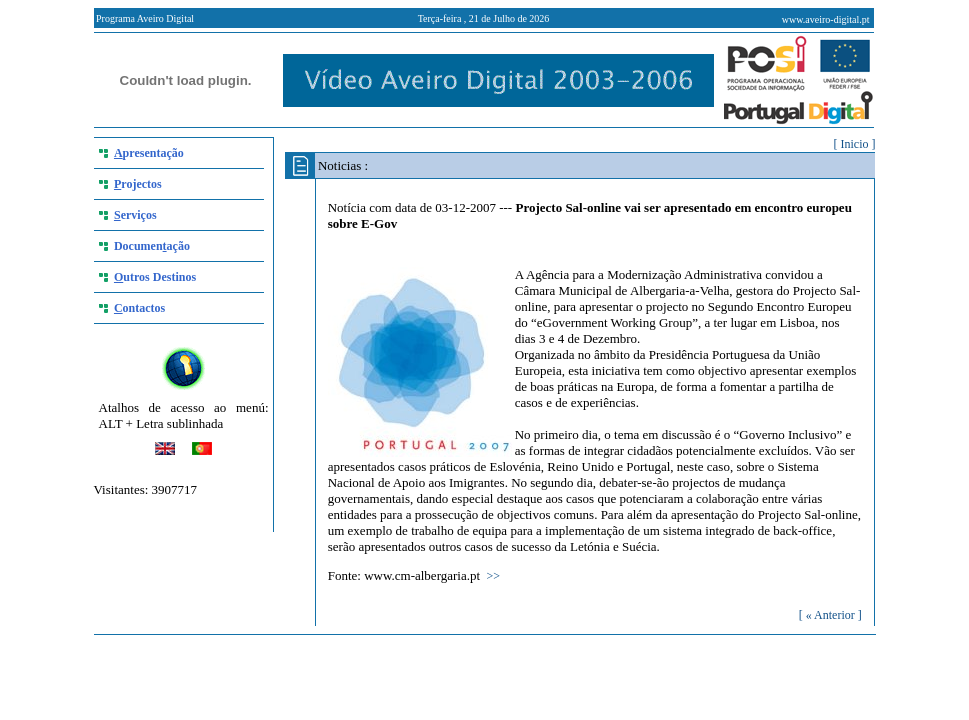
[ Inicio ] (855, 144)
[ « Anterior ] (830, 615)
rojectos (138, 184)
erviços (135, 215)
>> (494, 576)
